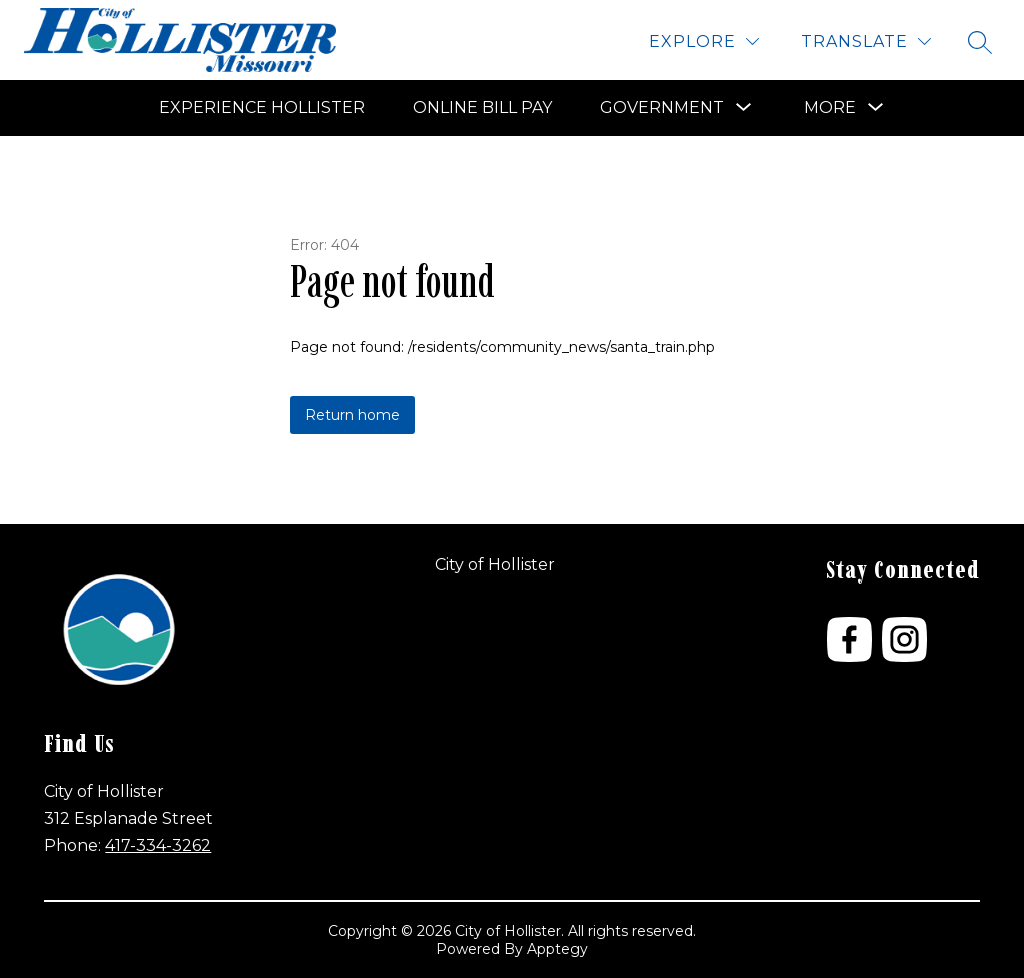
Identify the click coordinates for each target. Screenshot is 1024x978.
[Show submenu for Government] (662, 108)
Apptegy (557, 949)
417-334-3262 (158, 845)
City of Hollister (495, 564)
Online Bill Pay (482, 107)
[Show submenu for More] (830, 108)
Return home (352, 415)
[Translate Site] (866, 41)
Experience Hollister (262, 107)
